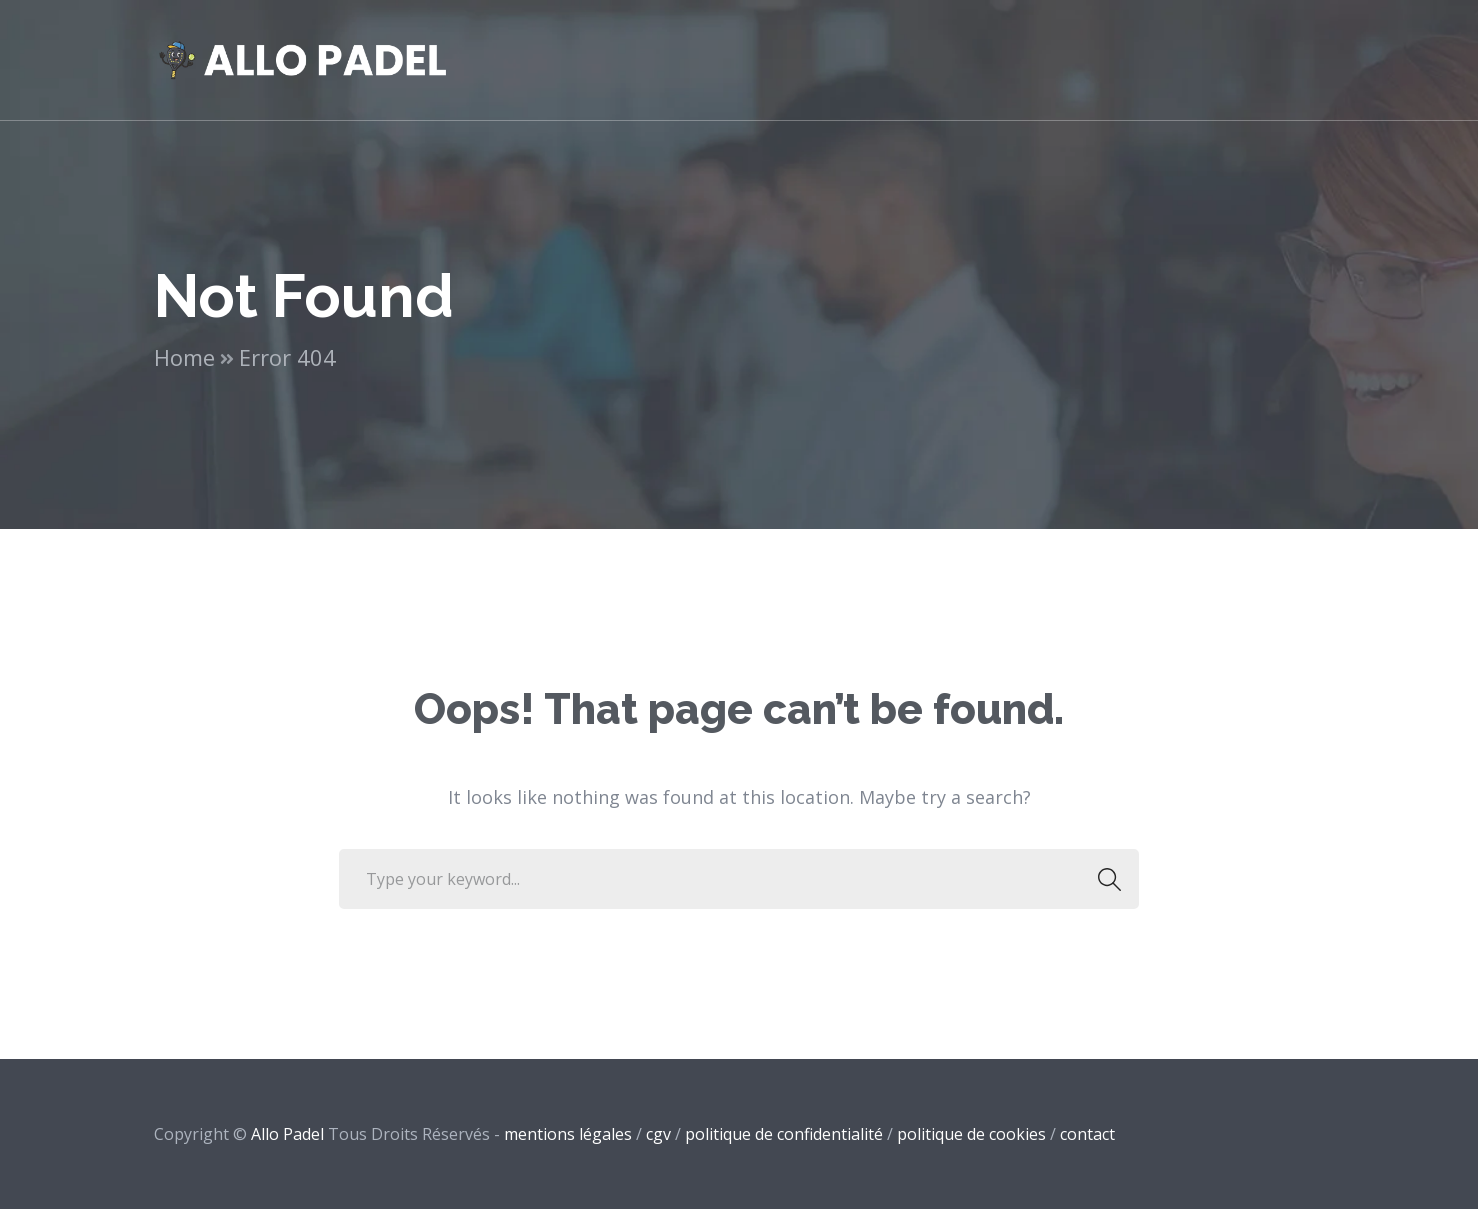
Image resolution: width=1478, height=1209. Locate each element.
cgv (658, 1134)
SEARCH (1103, 879)
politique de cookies (971, 1134)
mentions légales (568, 1134)
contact (1087, 1134)
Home (184, 357)
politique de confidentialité (784, 1134)
